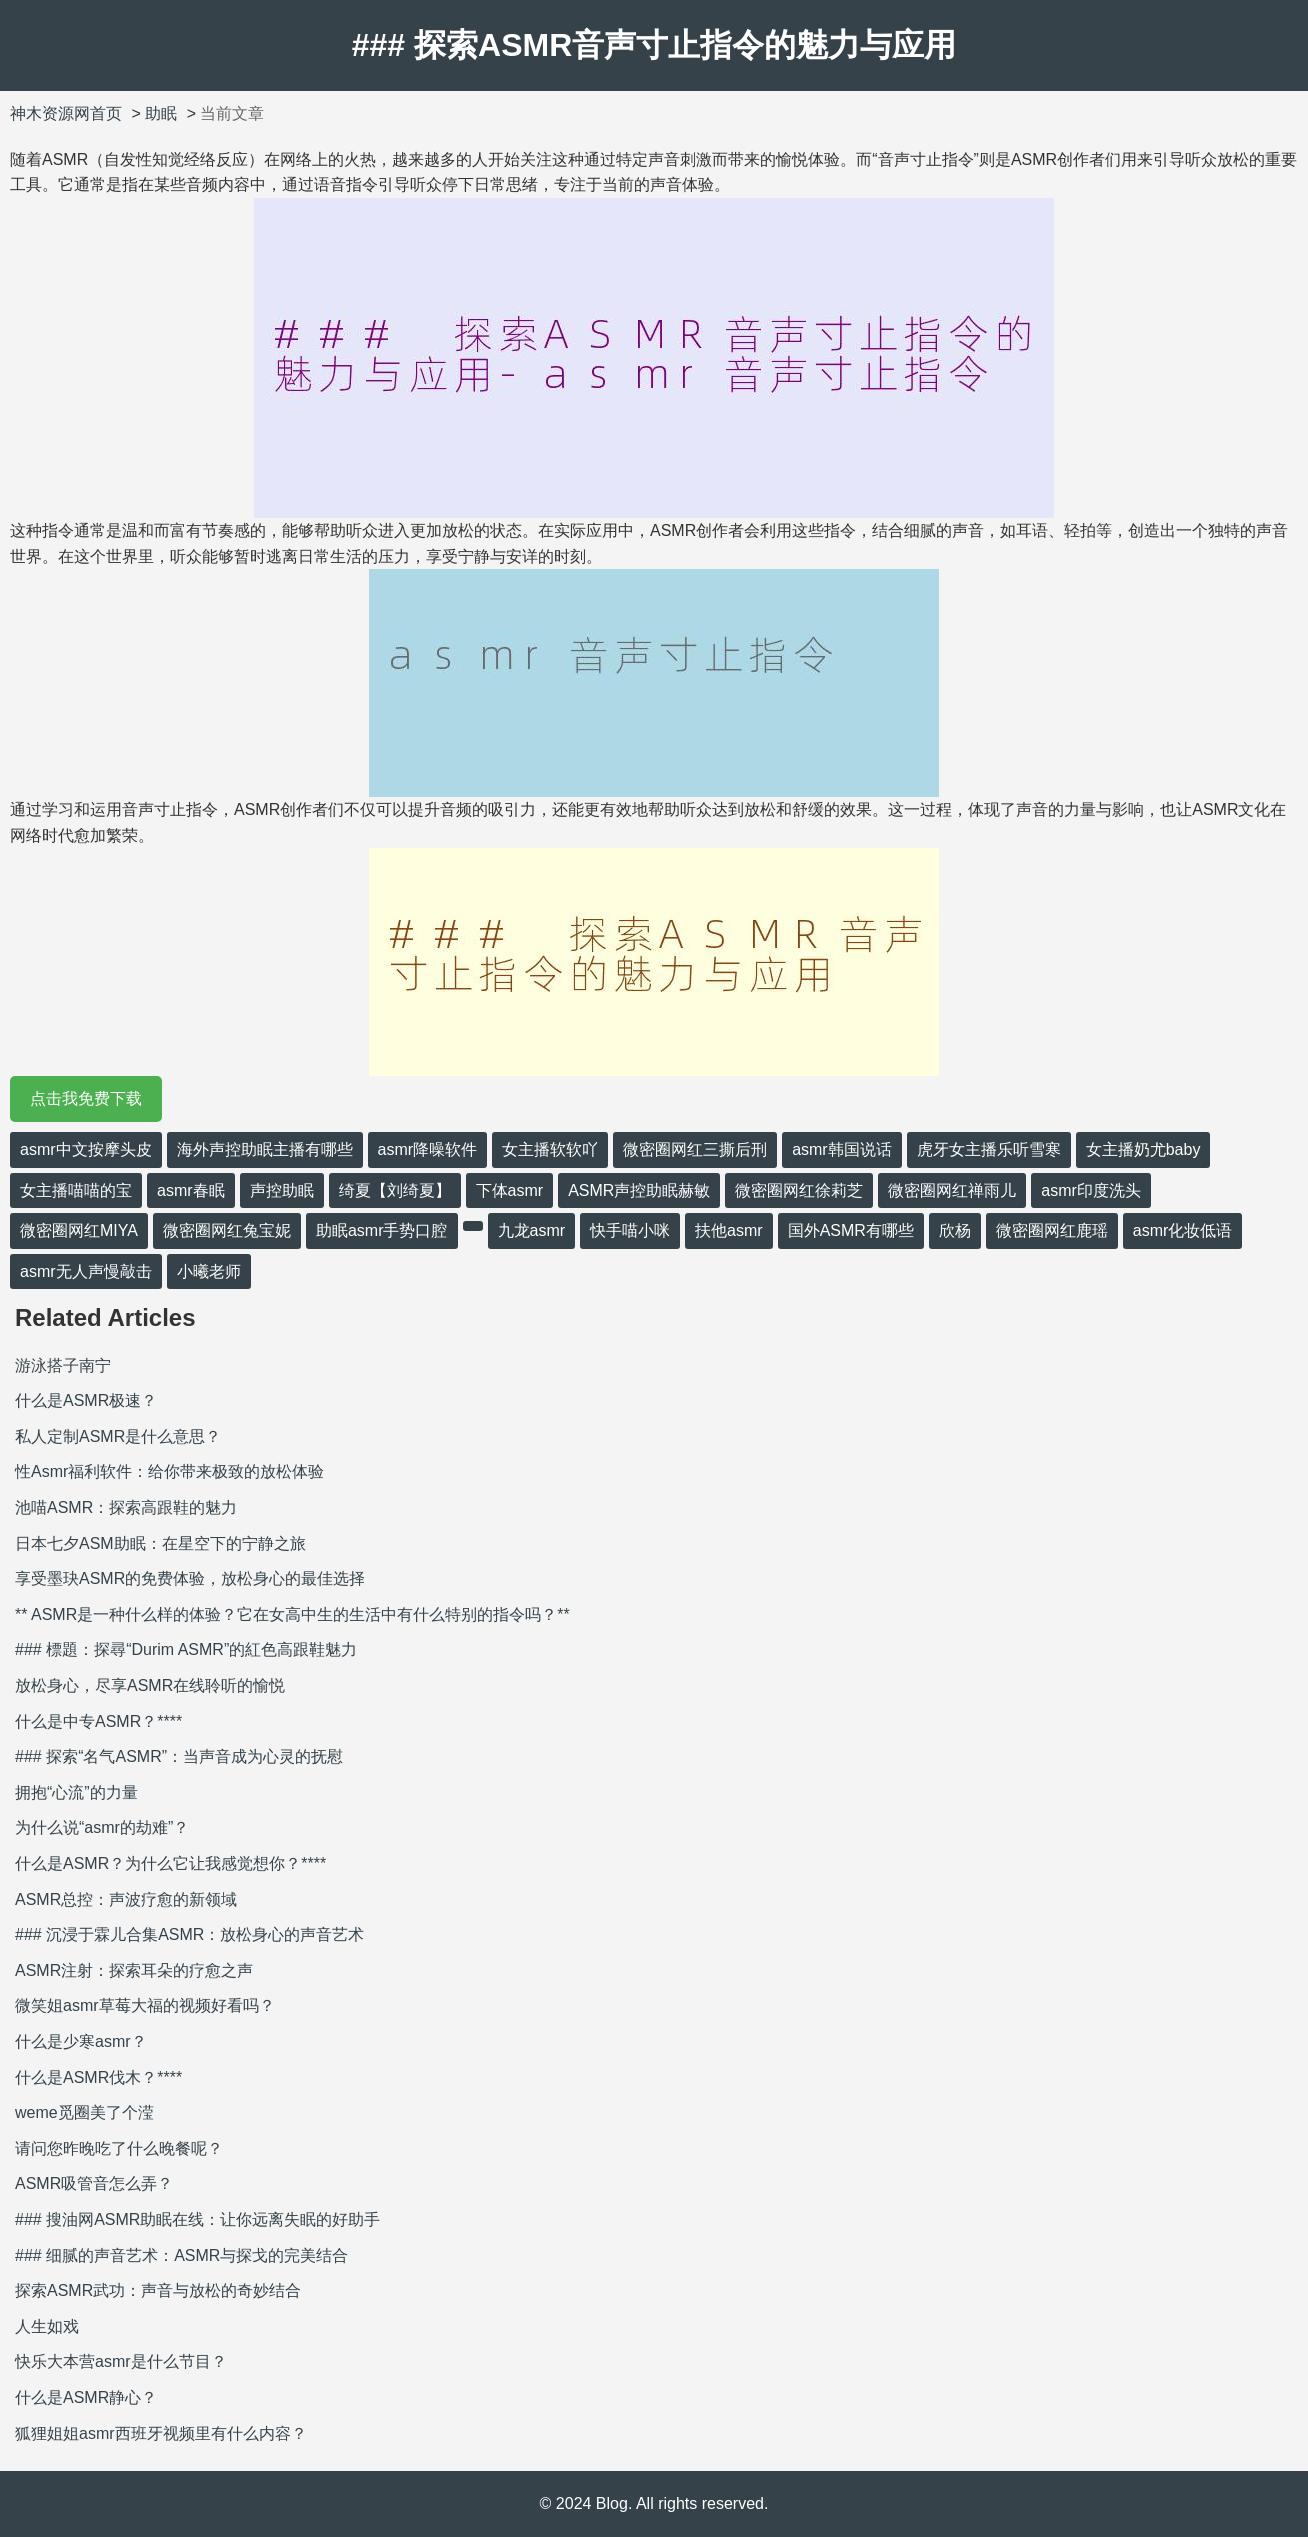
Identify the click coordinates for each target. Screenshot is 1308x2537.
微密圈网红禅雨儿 (952, 1190)
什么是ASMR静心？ (86, 2397)
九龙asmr (532, 1230)
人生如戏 (47, 2326)
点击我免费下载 (86, 1098)
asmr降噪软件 (428, 1149)
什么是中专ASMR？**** (98, 1721)
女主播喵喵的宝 (76, 1190)
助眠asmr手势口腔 (382, 1230)
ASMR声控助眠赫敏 (639, 1190)
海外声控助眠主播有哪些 (265, 1149)
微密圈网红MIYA (79, 1230)
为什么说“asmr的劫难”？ (102, 1827)
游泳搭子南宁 (63, 1365)
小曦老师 (209, 1271)
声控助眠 (282, 1190)
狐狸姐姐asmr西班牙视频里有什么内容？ (161, 2433)
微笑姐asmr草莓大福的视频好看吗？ (145, 2005)
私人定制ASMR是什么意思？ (118, 1436)
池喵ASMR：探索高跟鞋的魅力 (126, 1507)
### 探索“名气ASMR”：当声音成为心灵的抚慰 (179, 1756)
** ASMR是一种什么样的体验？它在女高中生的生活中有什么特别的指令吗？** (292, 1614)
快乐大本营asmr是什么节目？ (121, 2361)
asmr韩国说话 (842, 1149)
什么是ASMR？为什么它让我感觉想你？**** (170, 1863)
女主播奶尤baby (1143, 1149)
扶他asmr (729, 1230)
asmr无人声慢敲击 (86, 1271)
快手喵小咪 (630, 1230)
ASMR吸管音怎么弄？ (94, 2183)
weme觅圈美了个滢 (84, 2112)
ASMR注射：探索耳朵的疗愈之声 (134, 1970)
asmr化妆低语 (1183, 1230)
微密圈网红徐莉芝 (799, 1190)
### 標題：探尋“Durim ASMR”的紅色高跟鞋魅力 (186, 1649)
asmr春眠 (191, 1190)
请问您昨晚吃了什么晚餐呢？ (119, 2148)
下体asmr (510, 1190)
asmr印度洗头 (1091, 1190)
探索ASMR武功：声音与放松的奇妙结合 (158, 2290)
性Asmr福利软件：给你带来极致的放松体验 (169, 1471)
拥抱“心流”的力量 (76, 1792)
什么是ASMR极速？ (86, 1400)
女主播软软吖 (550, 1149)
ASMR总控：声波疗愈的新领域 (126, 1899)
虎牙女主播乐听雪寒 (989, 1149)
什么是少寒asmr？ (81, 2041)
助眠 (161, 113)
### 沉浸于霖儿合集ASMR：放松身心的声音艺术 (189, 1934)
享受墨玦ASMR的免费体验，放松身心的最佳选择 (190, 1578)
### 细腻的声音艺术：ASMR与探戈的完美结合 (181, 2255)
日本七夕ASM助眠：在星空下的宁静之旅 (160, 1543)
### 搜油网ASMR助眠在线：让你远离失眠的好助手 (197, 2219)
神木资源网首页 (66, 113)
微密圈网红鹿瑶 (1052, 1230)
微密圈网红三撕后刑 (695, 1149)
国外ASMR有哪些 (851, 1230)
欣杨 (955, 1230)
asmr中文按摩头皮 (86, 1149)
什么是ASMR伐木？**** (98, 2077)
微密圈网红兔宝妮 (227, 1230)
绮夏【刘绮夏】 (395, 1190)
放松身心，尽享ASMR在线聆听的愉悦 (150, 1685)
